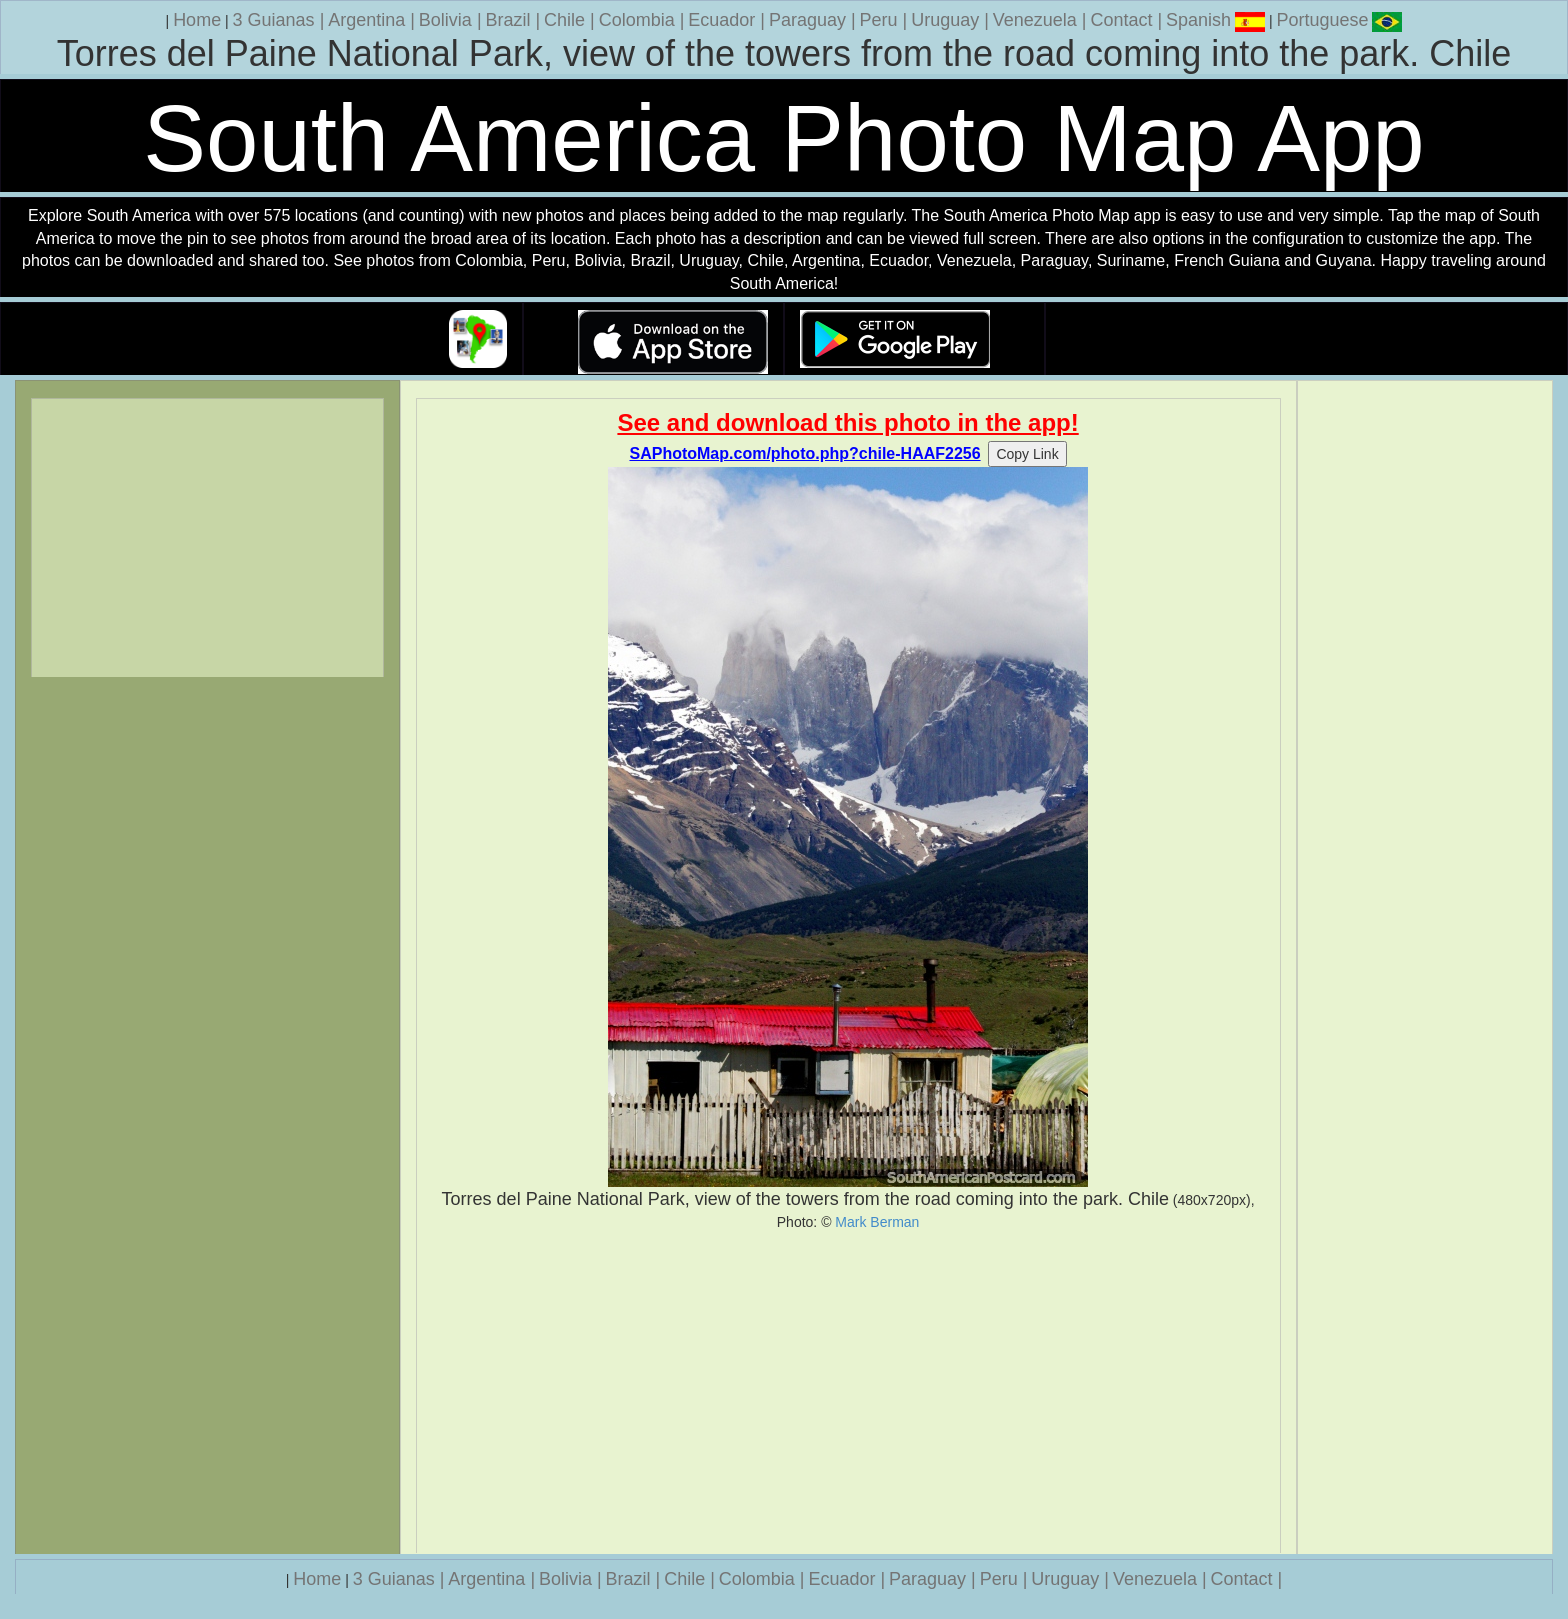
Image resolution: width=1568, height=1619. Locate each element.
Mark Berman (877, 1222)
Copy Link (1027, 454)
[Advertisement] (848, 1392)
